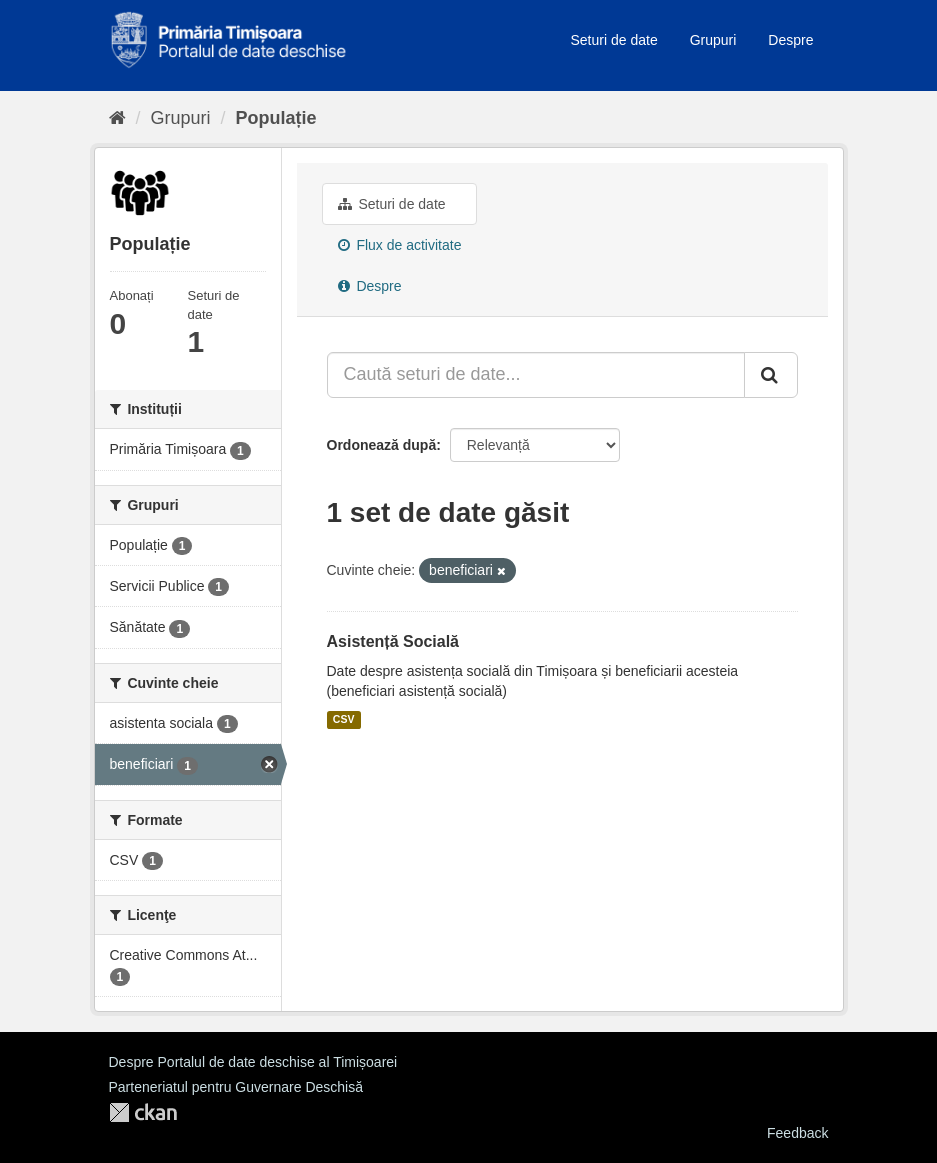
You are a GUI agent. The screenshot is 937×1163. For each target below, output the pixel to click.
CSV (344, 720)
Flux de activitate (400, 245)
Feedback (797, 1133)
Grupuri (713, 40)
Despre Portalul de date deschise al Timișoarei (253, 1062)
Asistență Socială (393, 641)
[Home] (117, 118)
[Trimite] (771, 375)
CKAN (143, 1112)
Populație (276, 118)
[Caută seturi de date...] (536, 375)
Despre (790, 40)
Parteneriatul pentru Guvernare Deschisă (236, 1087)
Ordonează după (382, 445)
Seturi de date (614, 40)
